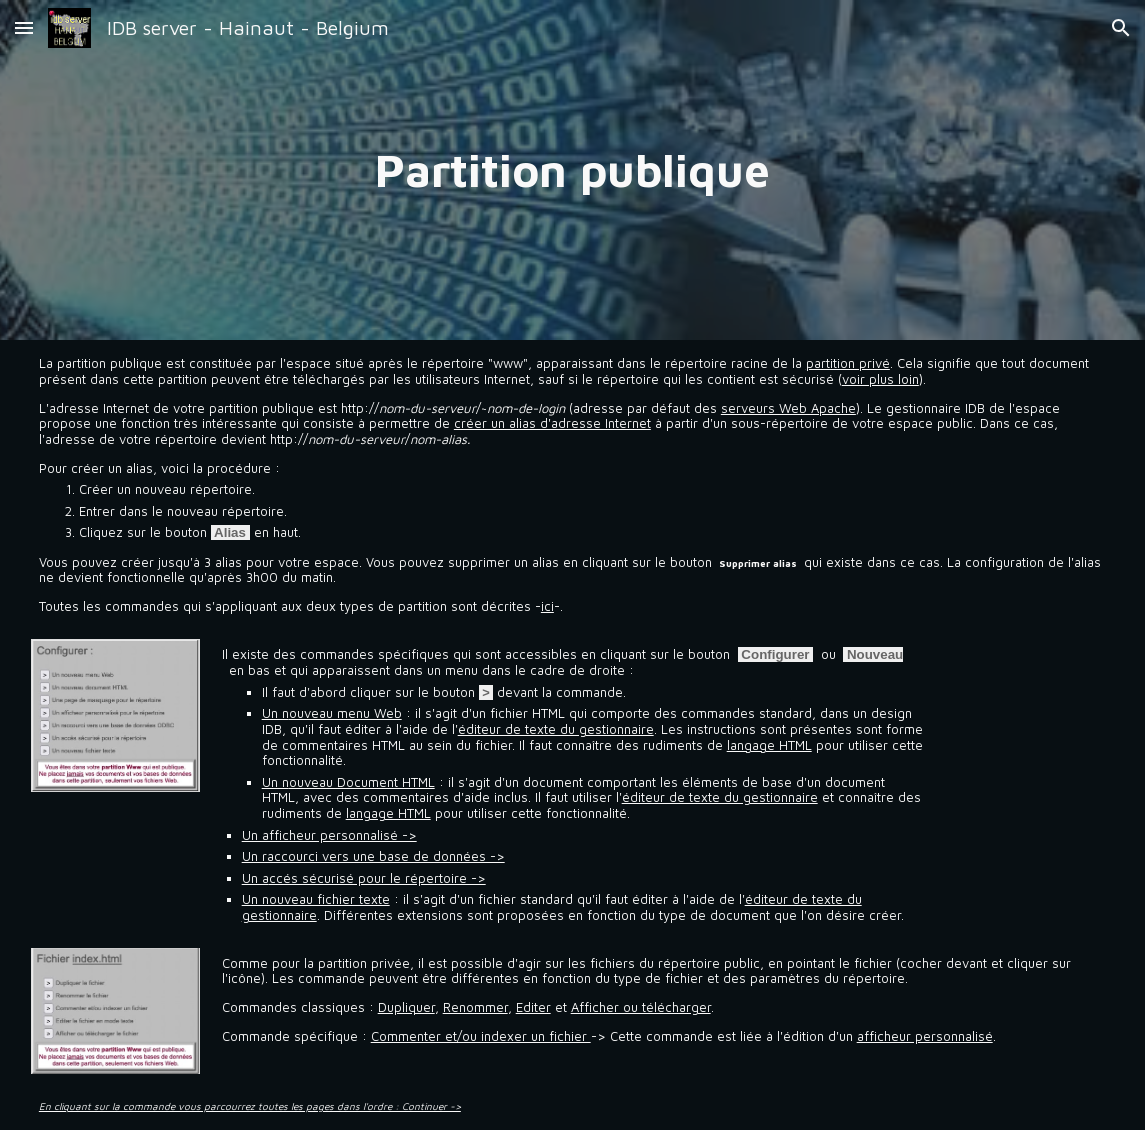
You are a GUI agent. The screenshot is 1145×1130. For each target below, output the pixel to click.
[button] (24, 27)
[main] (573, 170)
